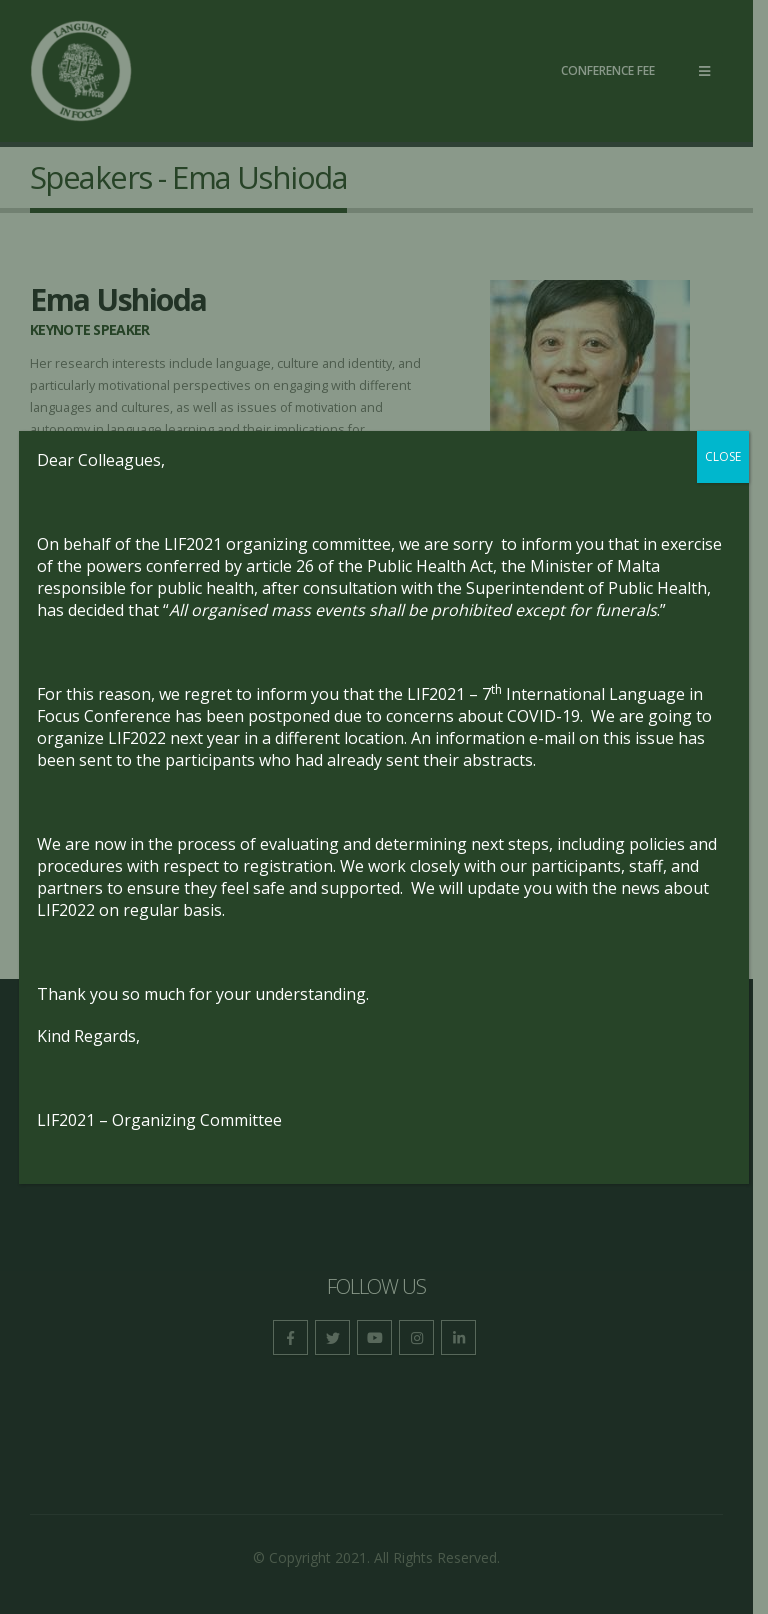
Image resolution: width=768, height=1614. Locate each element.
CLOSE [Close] (723, 456)
